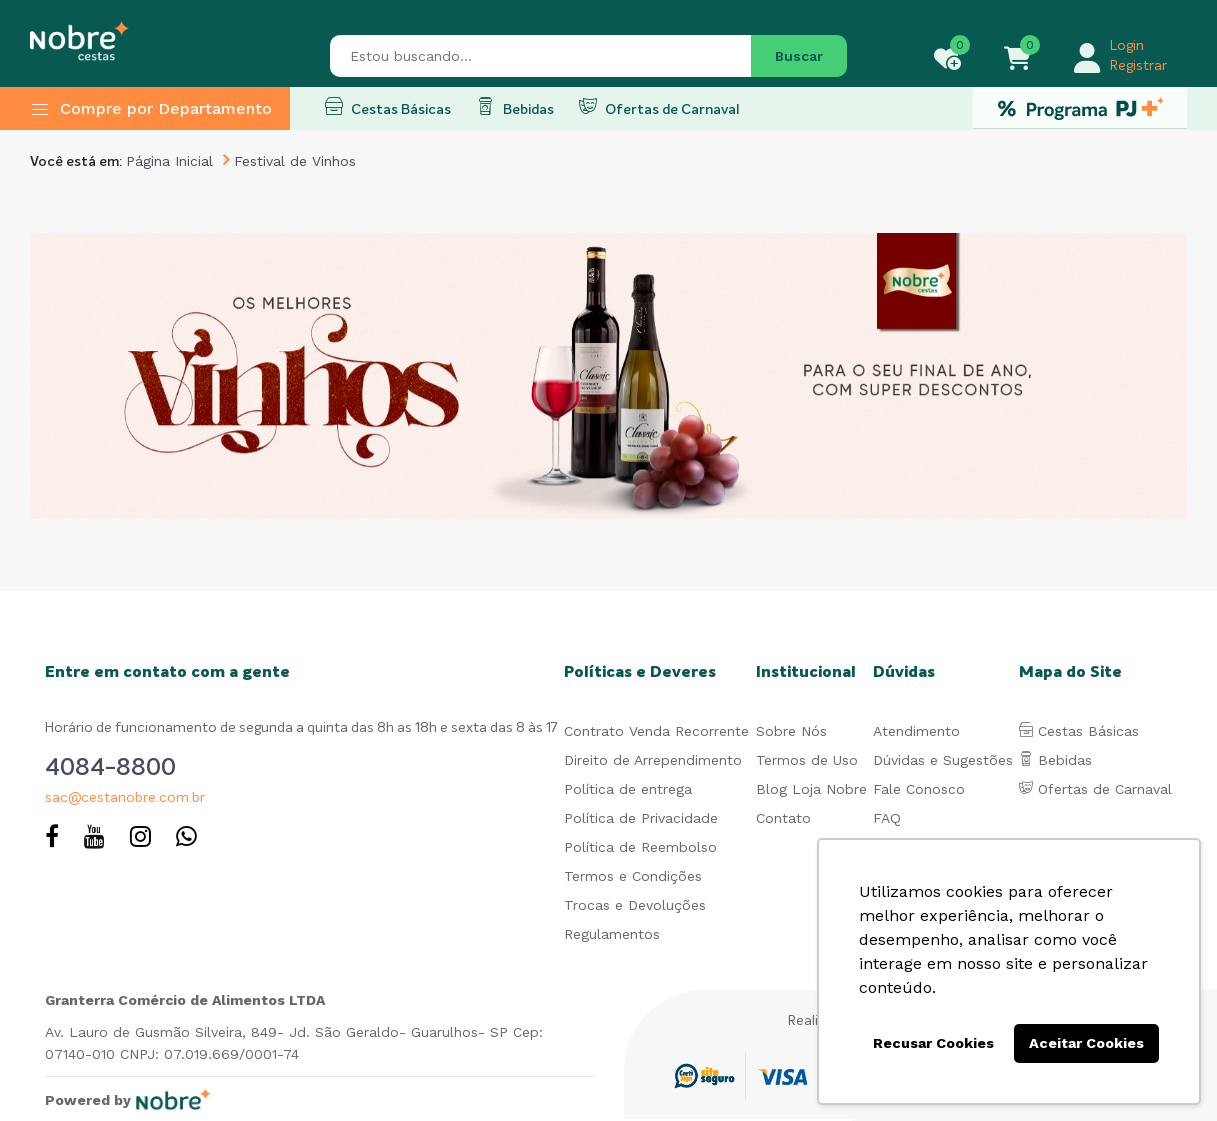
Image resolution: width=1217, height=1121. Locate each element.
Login (1127, 46)
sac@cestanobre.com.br (125, 798)
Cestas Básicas (388, 107)
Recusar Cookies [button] (933, 1043)
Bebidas (515, 107)
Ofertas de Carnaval (659, 107)
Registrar (1138, 66)
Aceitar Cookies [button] (1086, 1043)
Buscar (799, 56)
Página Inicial (169, 161)
